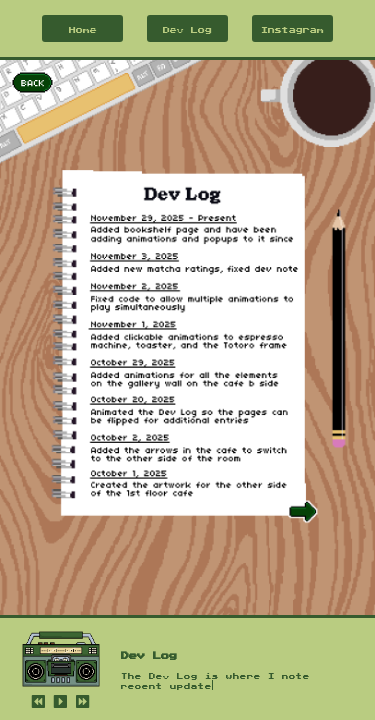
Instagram (292, 28)
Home (83, 28)
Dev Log (187, 28)
